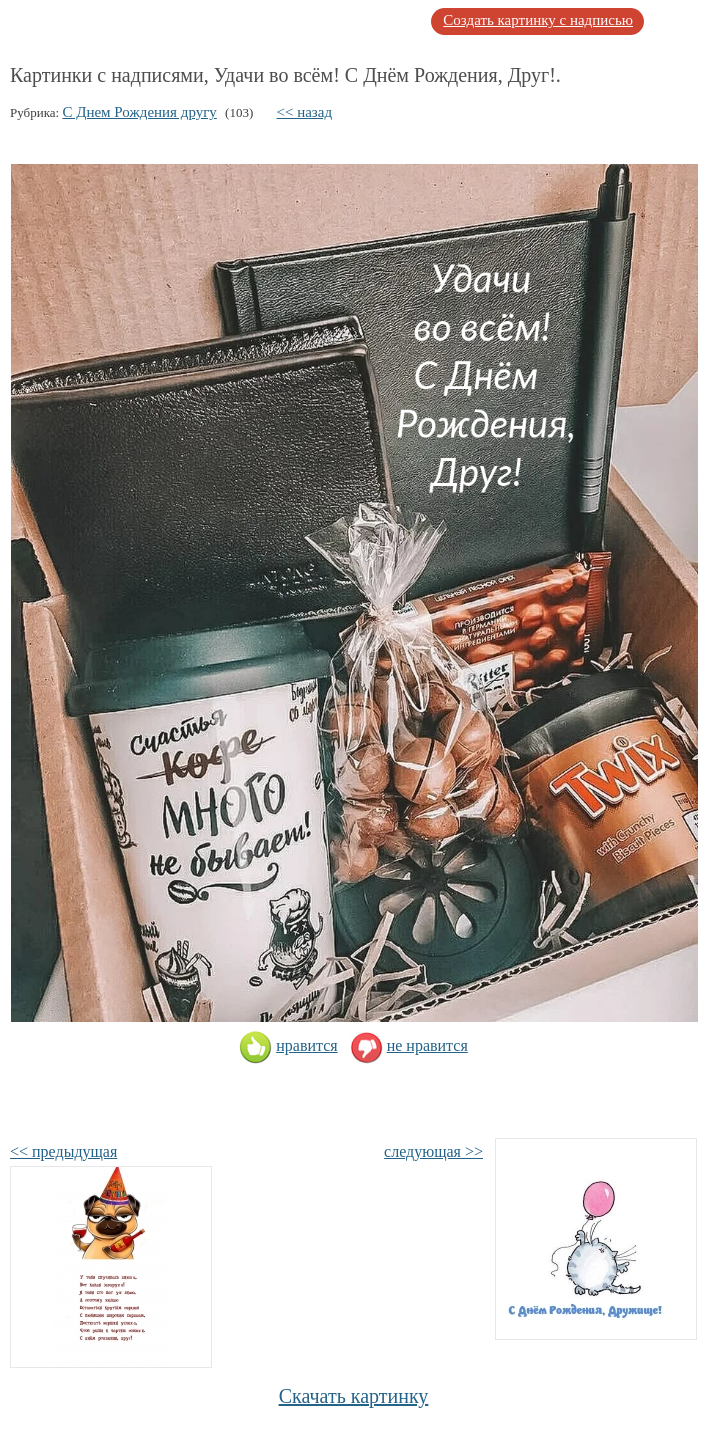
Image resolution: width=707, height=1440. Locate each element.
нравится (288, 1045)
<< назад (305, 112)
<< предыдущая (63, 1151)
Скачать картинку (354, 1396)
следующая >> (433, 1151)
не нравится (409, 1045)
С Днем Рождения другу (139, 112)
